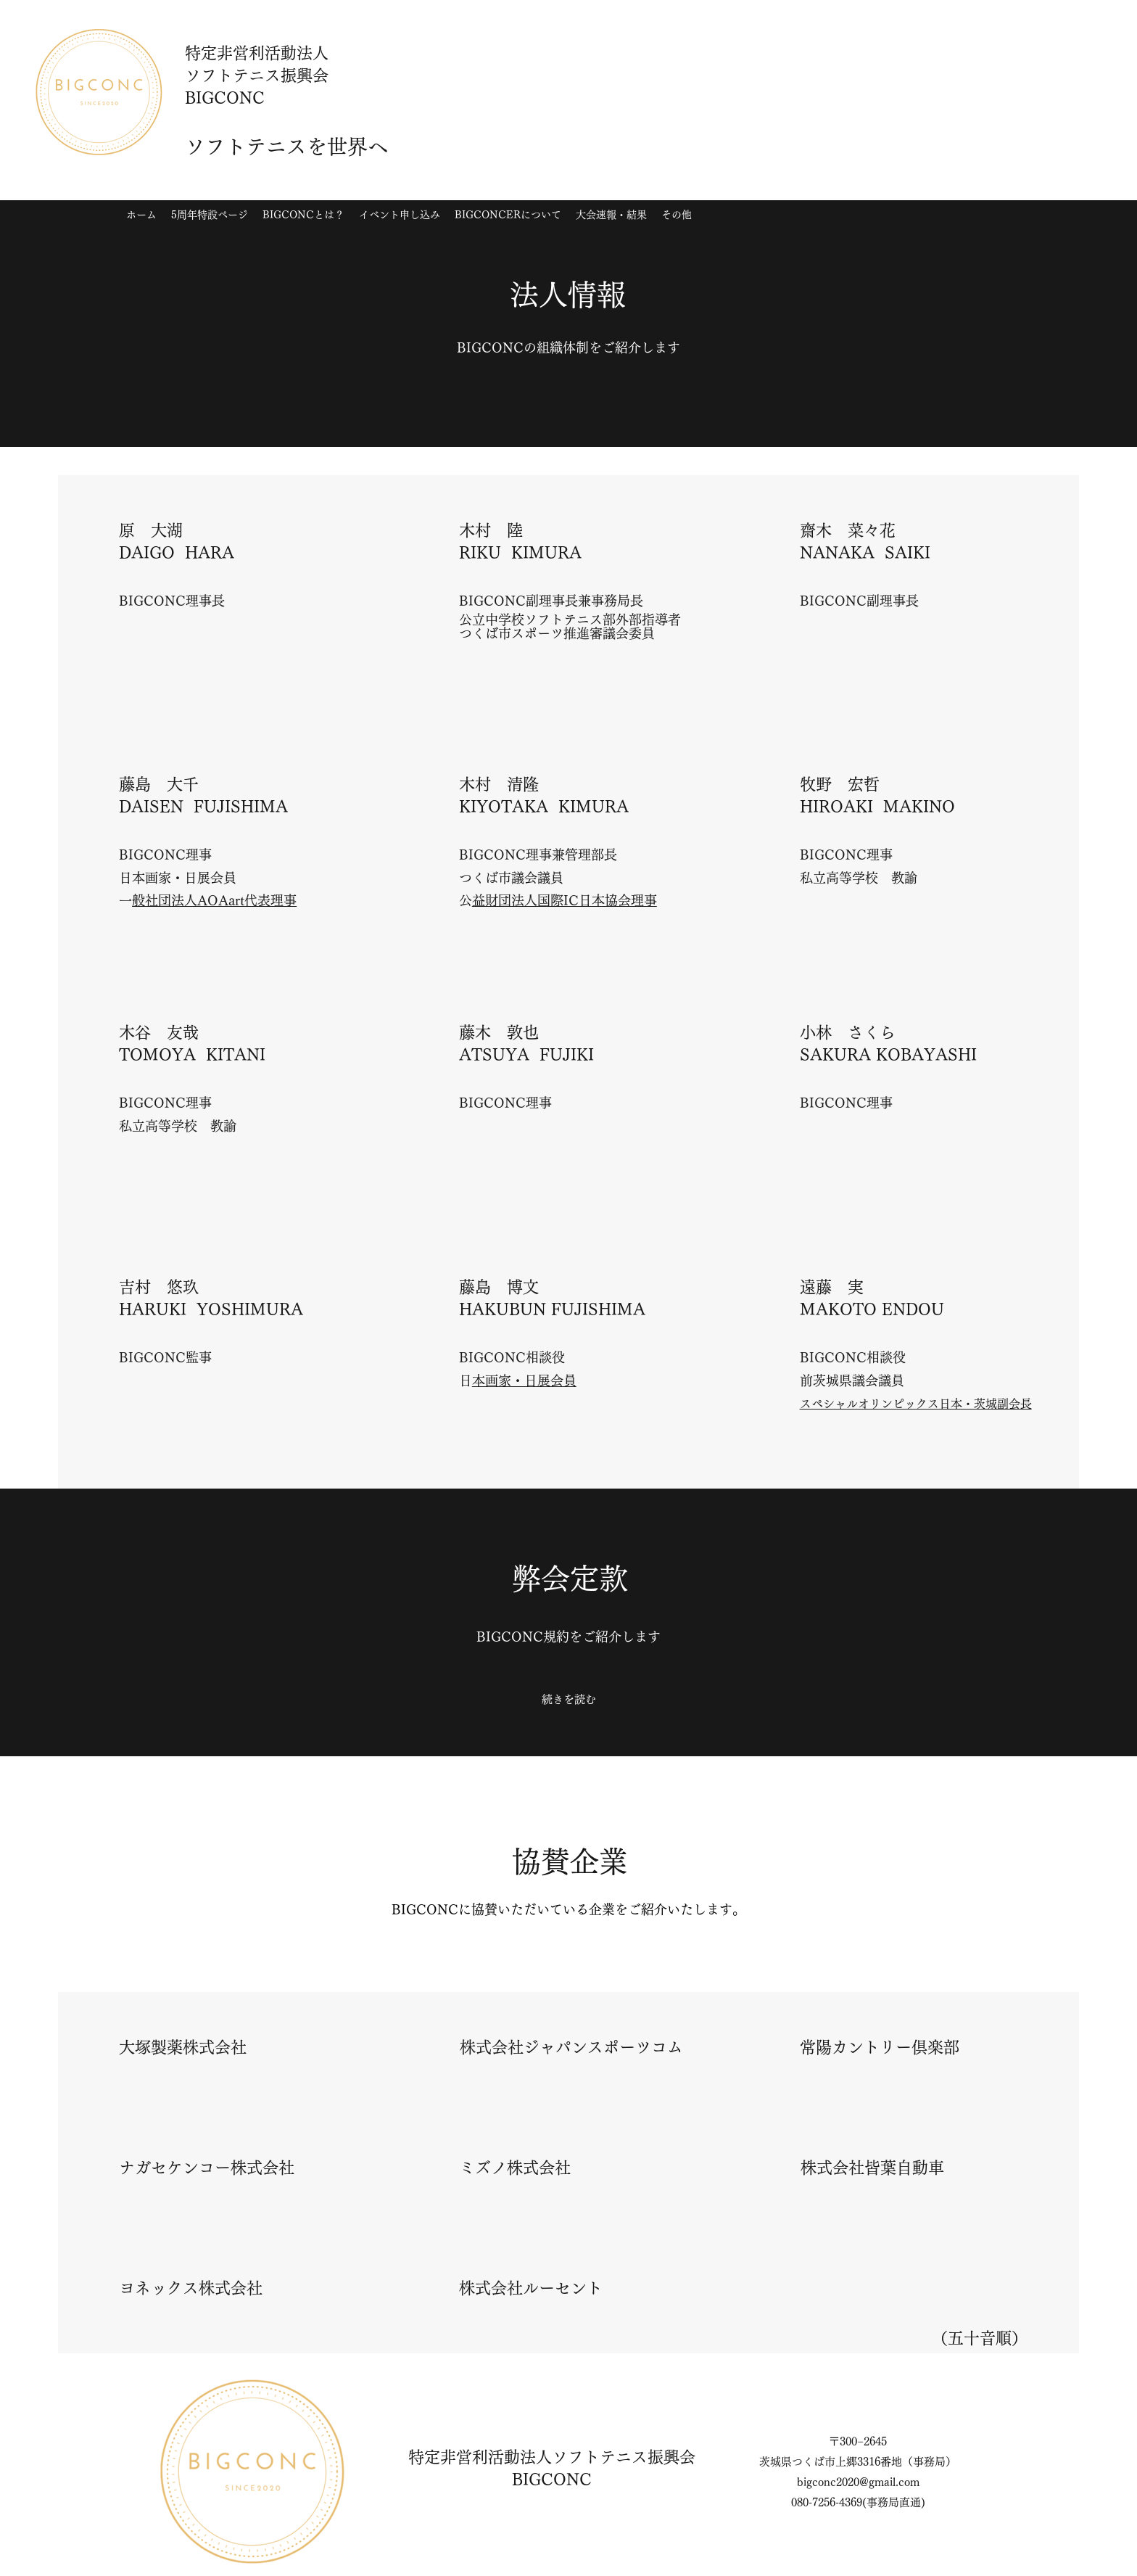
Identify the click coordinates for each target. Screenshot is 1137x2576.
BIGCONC (552, 2479)
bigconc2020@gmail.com (858, 2482)
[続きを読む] (569, 1700)
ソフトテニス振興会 (623, 2457)
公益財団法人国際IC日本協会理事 (564, 900)
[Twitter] (982, 188)
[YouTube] (1004, 188)
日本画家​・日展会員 (524, 1380)
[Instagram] (961, 188)
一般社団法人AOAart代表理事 (214, 900)
